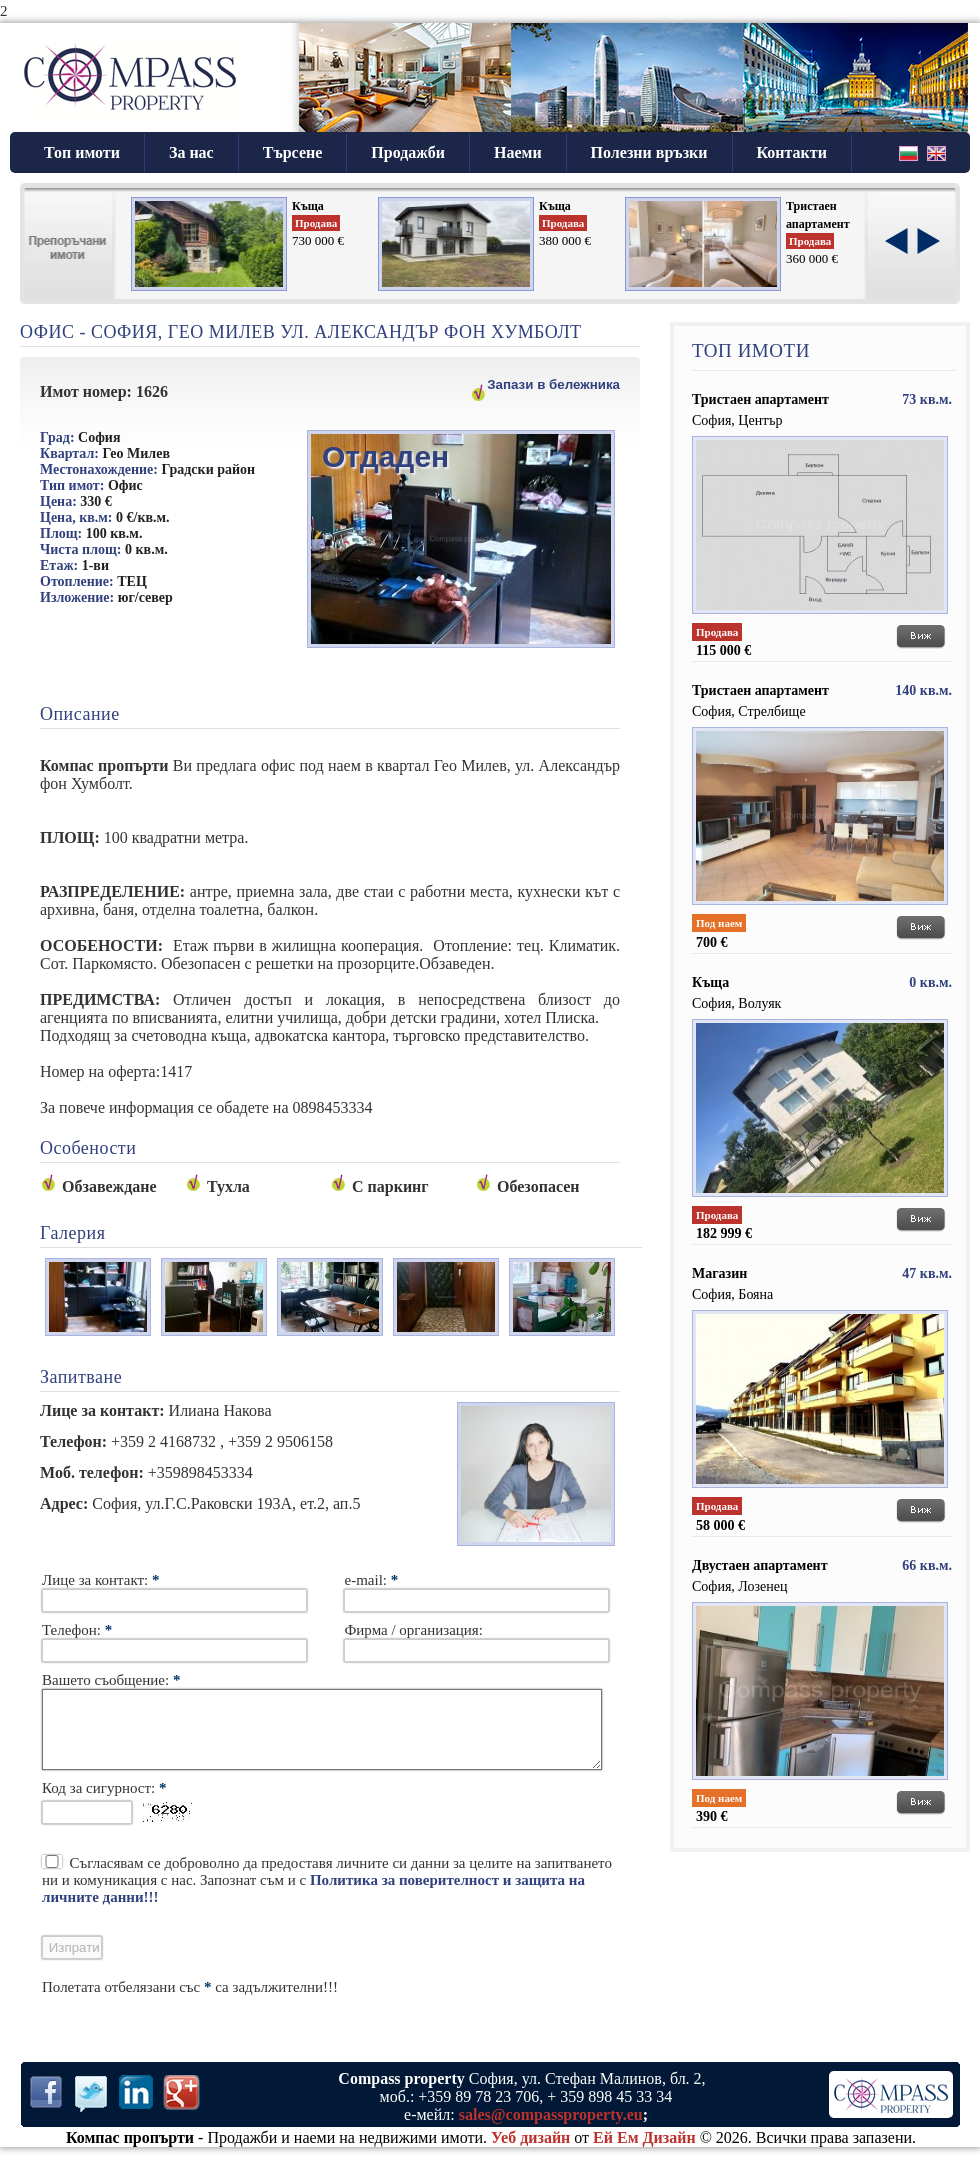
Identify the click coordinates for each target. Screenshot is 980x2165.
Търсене (293, 152)
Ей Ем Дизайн (644, 2152)
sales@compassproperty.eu (551, 2129)
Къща (308, 206)
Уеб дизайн (530, 2152)
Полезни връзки (649, 152)
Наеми (518, 152)
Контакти (792, 152)
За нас (191, 152)
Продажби (408, 152)
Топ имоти (82, 152)
